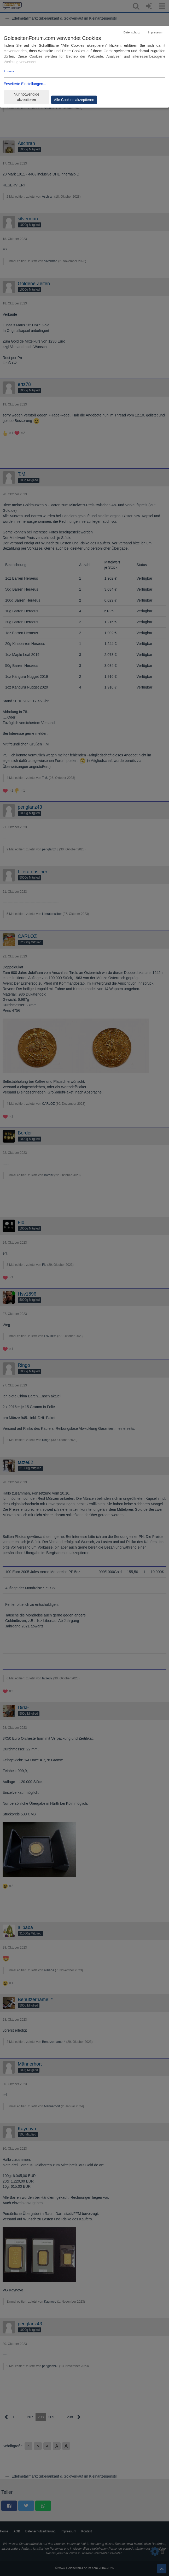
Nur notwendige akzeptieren (26, 97)
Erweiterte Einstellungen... (25, 84)
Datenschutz (132, 32)
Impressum (155, 32)
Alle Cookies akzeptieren (74, 100)
